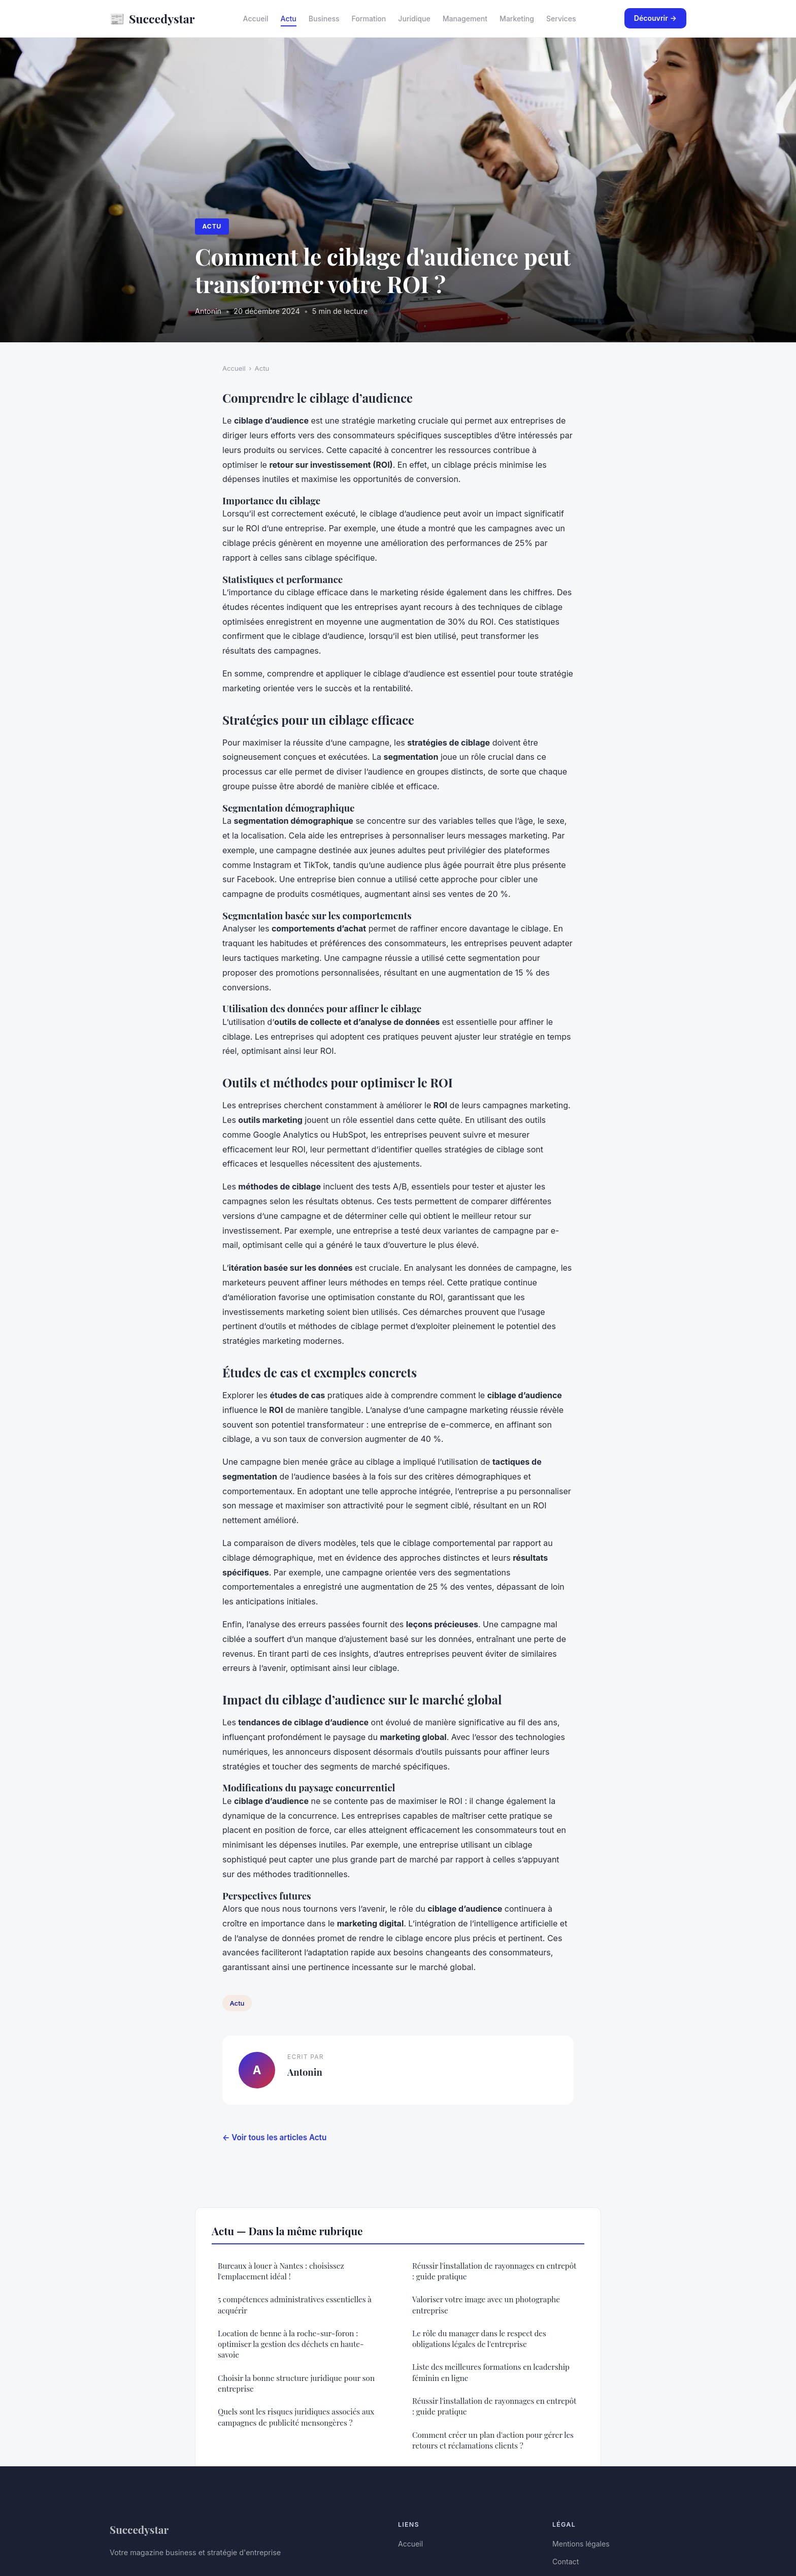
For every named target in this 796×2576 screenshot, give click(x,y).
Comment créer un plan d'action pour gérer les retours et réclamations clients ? (493, 2440)
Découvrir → (655, 18)
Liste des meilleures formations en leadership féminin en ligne (491, 2372)
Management (465, 18)
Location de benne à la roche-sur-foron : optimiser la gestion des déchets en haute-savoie (291, 2344)
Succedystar (152, 18)
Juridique (414, 18)
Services (561, 18)
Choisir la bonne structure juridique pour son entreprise (296, 2383)
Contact (565, 2561)
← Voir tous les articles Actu (274, 2137)
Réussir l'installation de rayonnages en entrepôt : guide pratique (494, 2271)
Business (324, 18)
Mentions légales (581, 2543)
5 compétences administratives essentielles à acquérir (295, 2304)
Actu (288, 18)
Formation (369, 18)
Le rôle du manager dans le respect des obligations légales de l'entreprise (479, 2338)
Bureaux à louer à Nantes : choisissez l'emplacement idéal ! (281, 2271)
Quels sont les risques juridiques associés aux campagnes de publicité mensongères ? (296, 2416)
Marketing (517, 18)
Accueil (256, 18)
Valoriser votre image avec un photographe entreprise (486, 2304)
